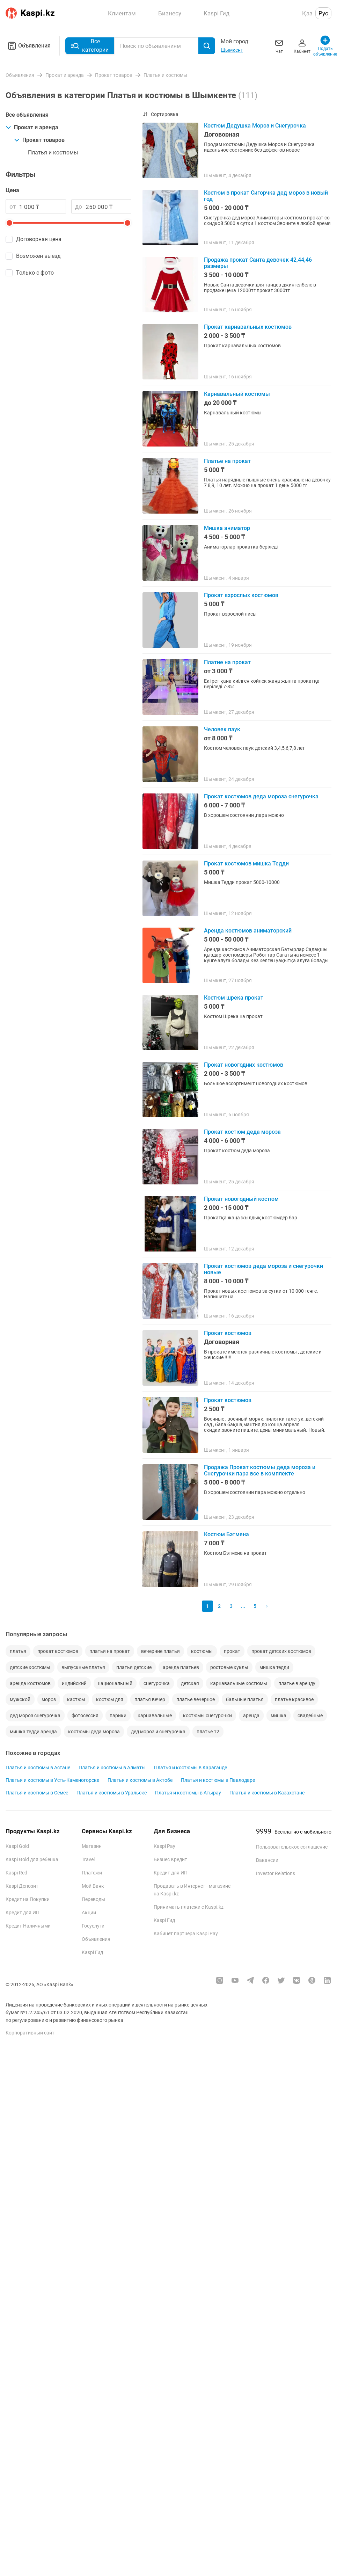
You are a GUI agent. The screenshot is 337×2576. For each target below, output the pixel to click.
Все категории (90, 45)
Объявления (28, 45)
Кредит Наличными (28, 1926)
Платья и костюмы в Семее (37, 1792)
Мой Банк (93, 1886)
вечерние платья (160, 1651)
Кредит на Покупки (28, 1899)
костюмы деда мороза (94, 1731)
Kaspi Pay (164, 1846)
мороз (49, 1699)
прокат (232, 1651)
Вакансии (267, 1860)
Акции (89, 1912)
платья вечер (149, 1699)
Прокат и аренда (32, 127)
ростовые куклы (229, 1667)
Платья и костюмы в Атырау (188, 1792)
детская (190, 1683)
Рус (323, 13)
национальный (115, 1683)
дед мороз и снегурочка (158, 1731)
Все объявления (27, 114)
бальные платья (245, 1699)
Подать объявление (325, 46)
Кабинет (302, 45)
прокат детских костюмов (281, 1651)
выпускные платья (83, 1667)
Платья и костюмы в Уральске (111, 1792)
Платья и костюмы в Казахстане (267, 1792)
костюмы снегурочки (207, 1715)
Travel (88, 1859)
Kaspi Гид (92, 1952)
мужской (20, 1699)
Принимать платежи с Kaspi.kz (189, 1907)
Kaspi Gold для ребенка (32, 1859)
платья (18, 1651)
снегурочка (157, 1683)
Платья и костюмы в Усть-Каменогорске (52, 1780)
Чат (279, 45)
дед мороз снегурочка (35, 1715)
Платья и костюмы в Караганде (190, 1767)
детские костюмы (30, 1667)
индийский (74, 1683)
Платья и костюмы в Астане (38, 1767)
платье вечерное (195, 1699)
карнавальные (155, 1715)
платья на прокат (109, 1651)
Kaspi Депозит (22, 1886)
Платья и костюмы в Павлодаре (218, 1780)
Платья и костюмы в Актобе (140, 1780)
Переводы (93, 1899)
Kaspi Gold (17, 1846)
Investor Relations (275, 1873)
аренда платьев (181, 1667)
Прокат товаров (39, 140)
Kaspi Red (16, 1872)
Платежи (92, 1872)
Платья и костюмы (53, 152)
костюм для (109, 1699)
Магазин (92, 1846)
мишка (278, 1715)
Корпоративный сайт (30, 2033)
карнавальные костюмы (238, 1683)
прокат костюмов (57, 1651)
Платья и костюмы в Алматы (112, 1767)
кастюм (76, 1699)
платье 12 (208, 1731)
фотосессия (85, 1715)
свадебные (310, 1715)
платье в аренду (296, 1683)
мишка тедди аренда (33, 1731)
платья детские (134, 1667)
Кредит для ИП (22, 1912)
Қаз (307, 13)
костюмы (202, 1651)
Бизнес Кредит (170, 1859)
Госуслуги (93, 1926)
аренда (251, 1715)
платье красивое (294, 1699)
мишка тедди (274, 1667)
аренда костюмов (30, 1683)
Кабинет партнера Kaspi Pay (186, 1933)
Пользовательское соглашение (292, 1847)
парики (118, 1715)
